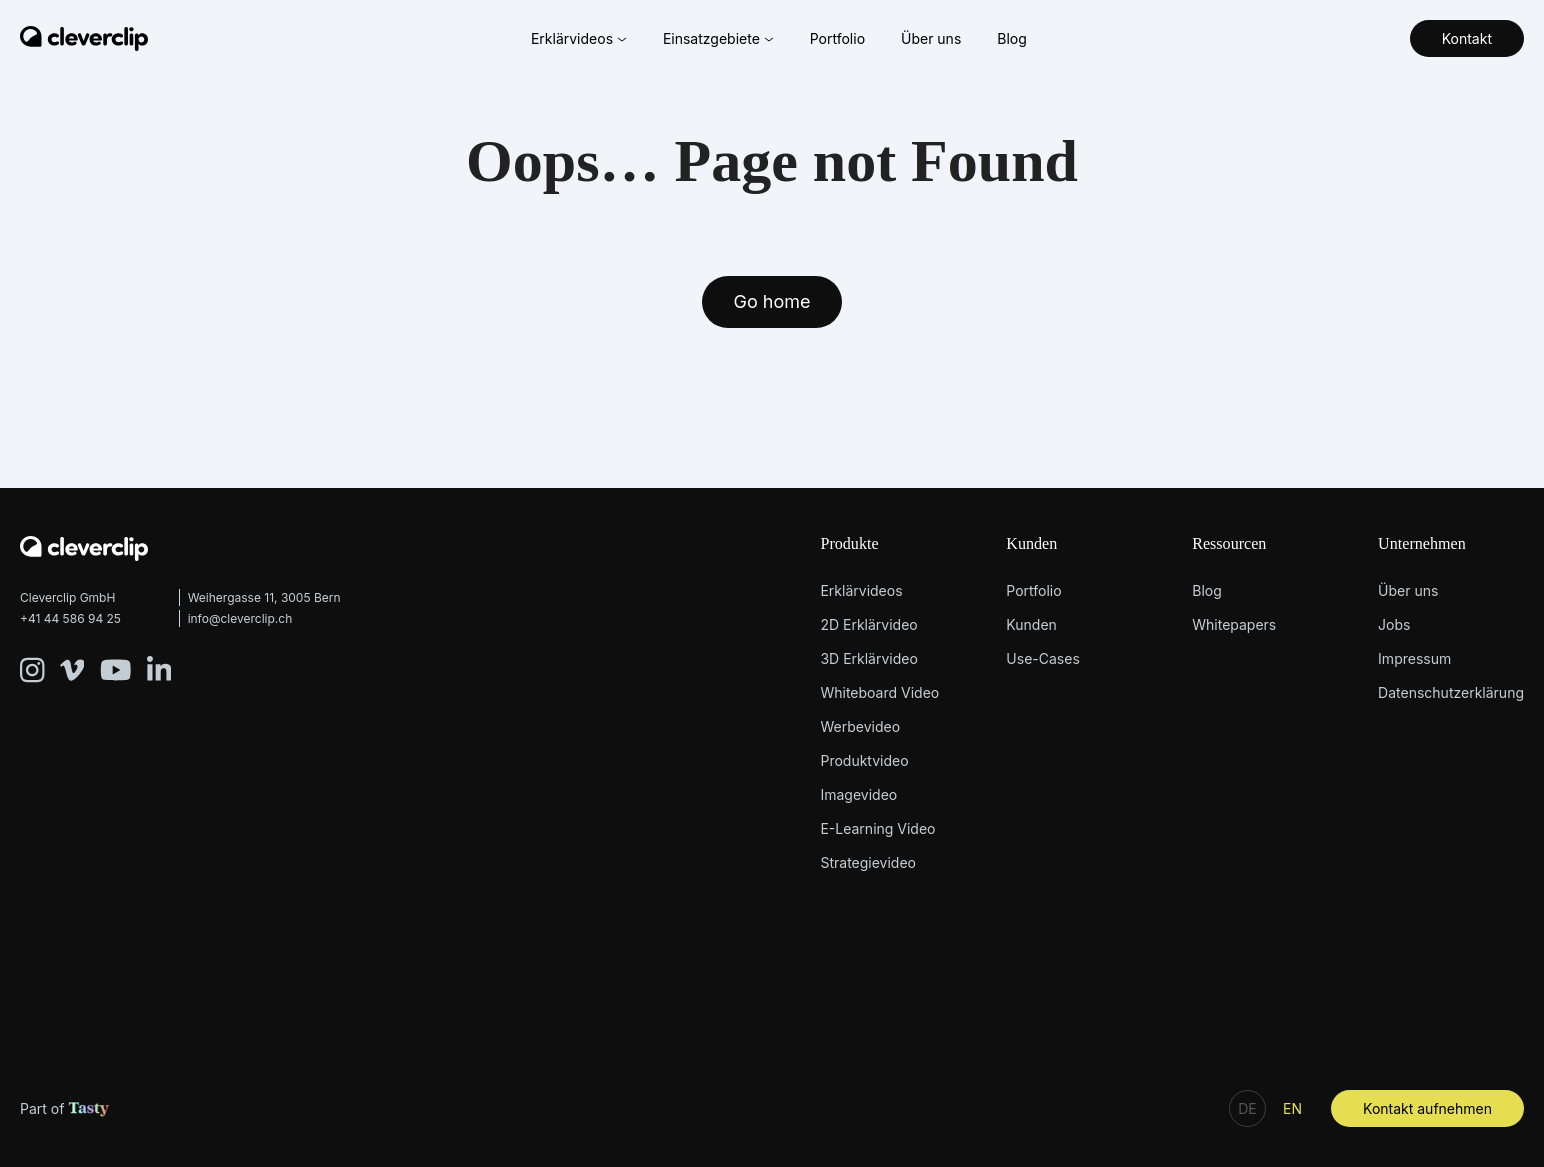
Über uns (931, 38)
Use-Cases (1042, 658)
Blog (1012, 38)
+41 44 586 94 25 (70, 618)
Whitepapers (1234, 624)
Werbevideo (860, 726)
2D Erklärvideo (868, 624)
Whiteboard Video (879, 692)
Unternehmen (1422, 543)
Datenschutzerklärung (1451, 692)
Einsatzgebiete (718, 38)
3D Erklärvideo (868, 658)
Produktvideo (864, 760)
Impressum (1414, 658)
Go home (772, 301)
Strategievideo (868, 862)
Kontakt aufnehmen (1427, 1108)
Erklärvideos (579, 38)
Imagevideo (858, 794)
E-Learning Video (877, 828)
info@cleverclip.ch (240, 618)
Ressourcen (1229, 543)
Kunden (1031, 543)
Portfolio (837, 38)
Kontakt (1467, 38)
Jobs (1394, 624)
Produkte (849, 543)
